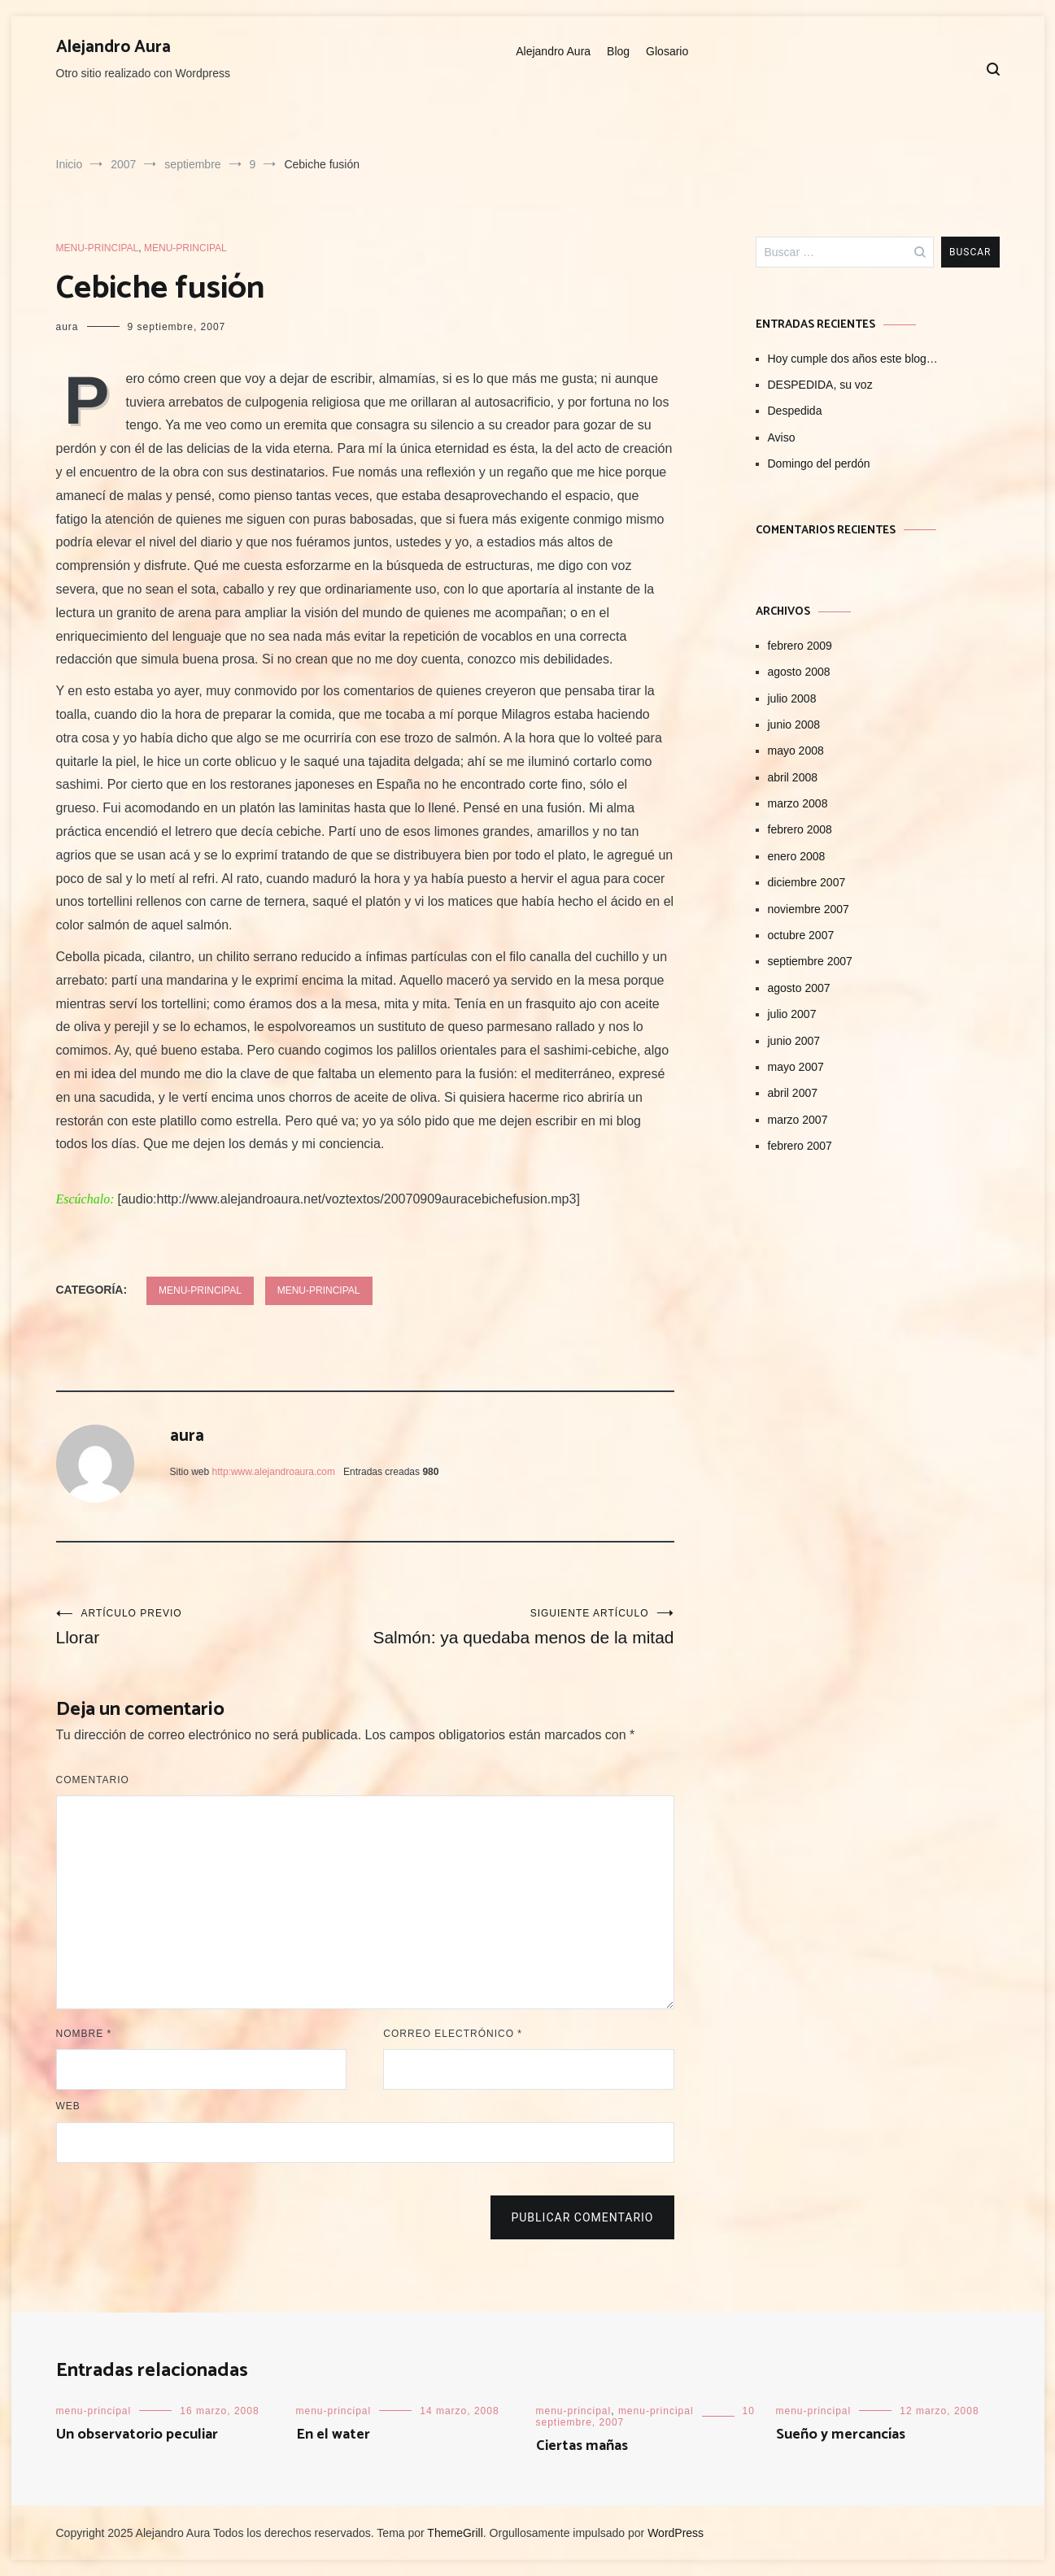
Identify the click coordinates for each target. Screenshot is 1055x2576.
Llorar (210, 1627)
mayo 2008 (796, 750)
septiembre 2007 (810, 961)
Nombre (84, 2033)
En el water (333, 2434)
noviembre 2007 (808, 909)
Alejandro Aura (113, 47)
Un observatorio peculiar (137, 2434)
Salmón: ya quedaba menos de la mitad (519, 1627)
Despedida (795, 410)
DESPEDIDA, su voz (820, 384)
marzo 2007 (798, 1119)
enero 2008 (797, 856)
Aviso (782, 437)
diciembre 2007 (807, 882)
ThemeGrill (454, 2532)
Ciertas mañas (582, 2446)
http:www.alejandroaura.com (273, 1471)
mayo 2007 (796, 1066)
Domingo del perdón (819, 463)
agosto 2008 (799, 671)
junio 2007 (794, 1040)
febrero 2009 (800, 645)
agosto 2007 (799, 987)
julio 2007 (792, 1013)
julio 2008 (792, 698)
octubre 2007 (801, 935)
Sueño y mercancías (840, 2434)
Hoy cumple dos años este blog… (853, 358)
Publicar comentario (582, 2217)
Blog (618, 51)
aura (67, 327)
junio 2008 (794, 724)
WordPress (675, 2532)
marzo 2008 (798, 803)
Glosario (667, 51)
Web (68, 2106)
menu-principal (97, 248)
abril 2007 (793, 1092)
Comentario (92, 1780)
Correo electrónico (452, 2033)
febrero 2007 (800, 1145)
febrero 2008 (800, 829)
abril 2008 (793, 777)
